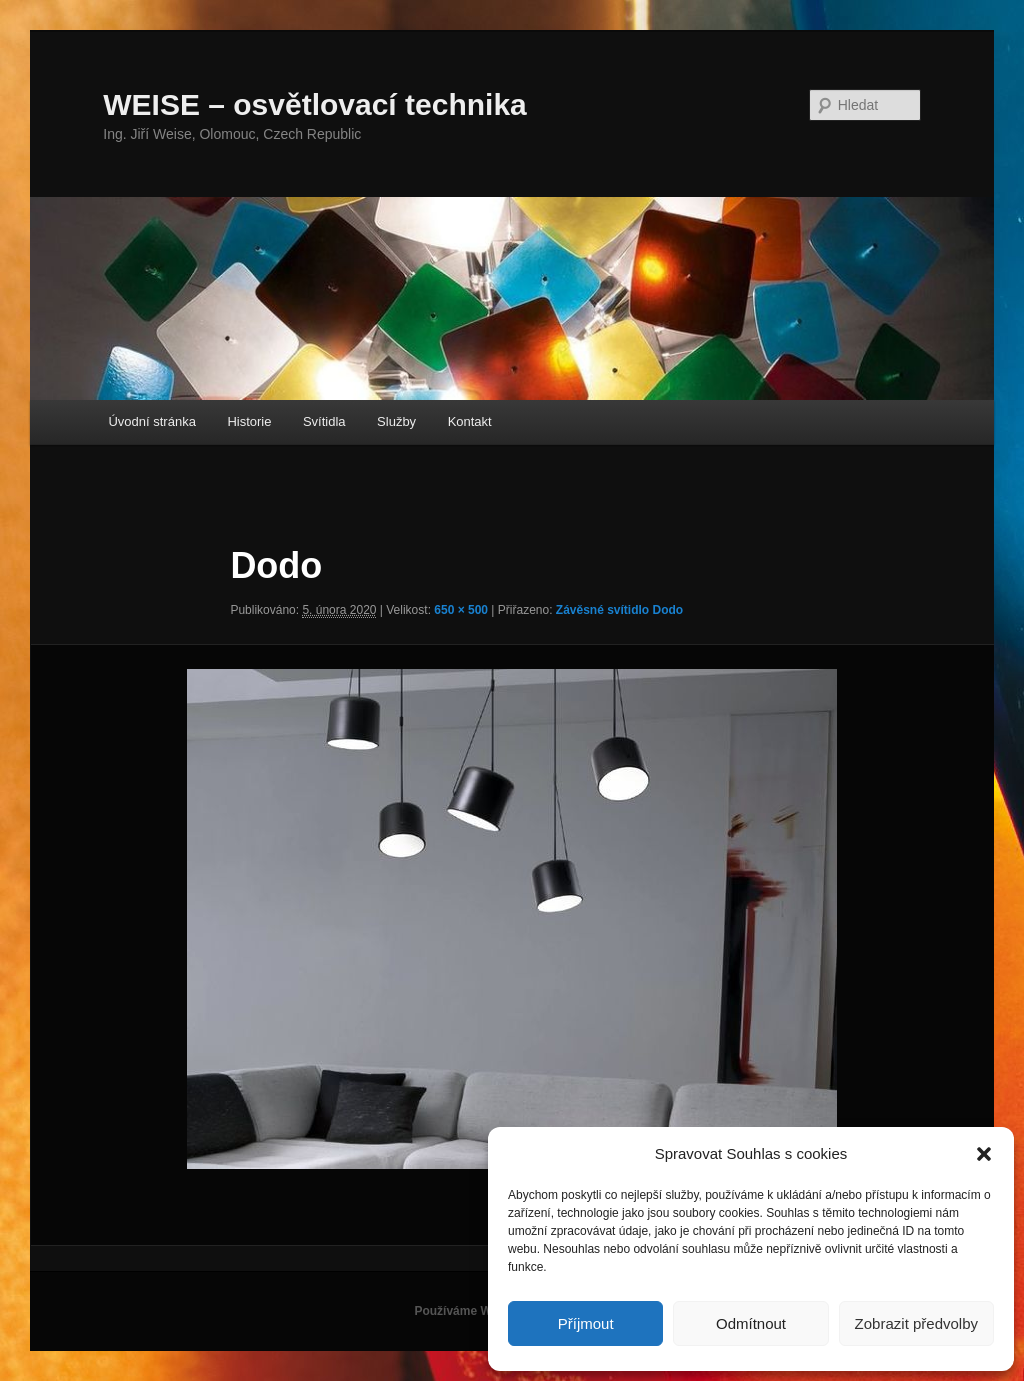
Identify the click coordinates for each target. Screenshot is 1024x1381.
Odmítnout (751, 1323)
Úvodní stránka (151, 421)
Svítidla (324, 421)
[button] (984, 1154)
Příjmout (586, 1323)
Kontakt (470, 421)
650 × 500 (461, 610)
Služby (396, 421)
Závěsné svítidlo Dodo (619, 610)
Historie (249, 421)
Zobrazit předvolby (916, 1323)
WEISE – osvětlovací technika (315, 104)
